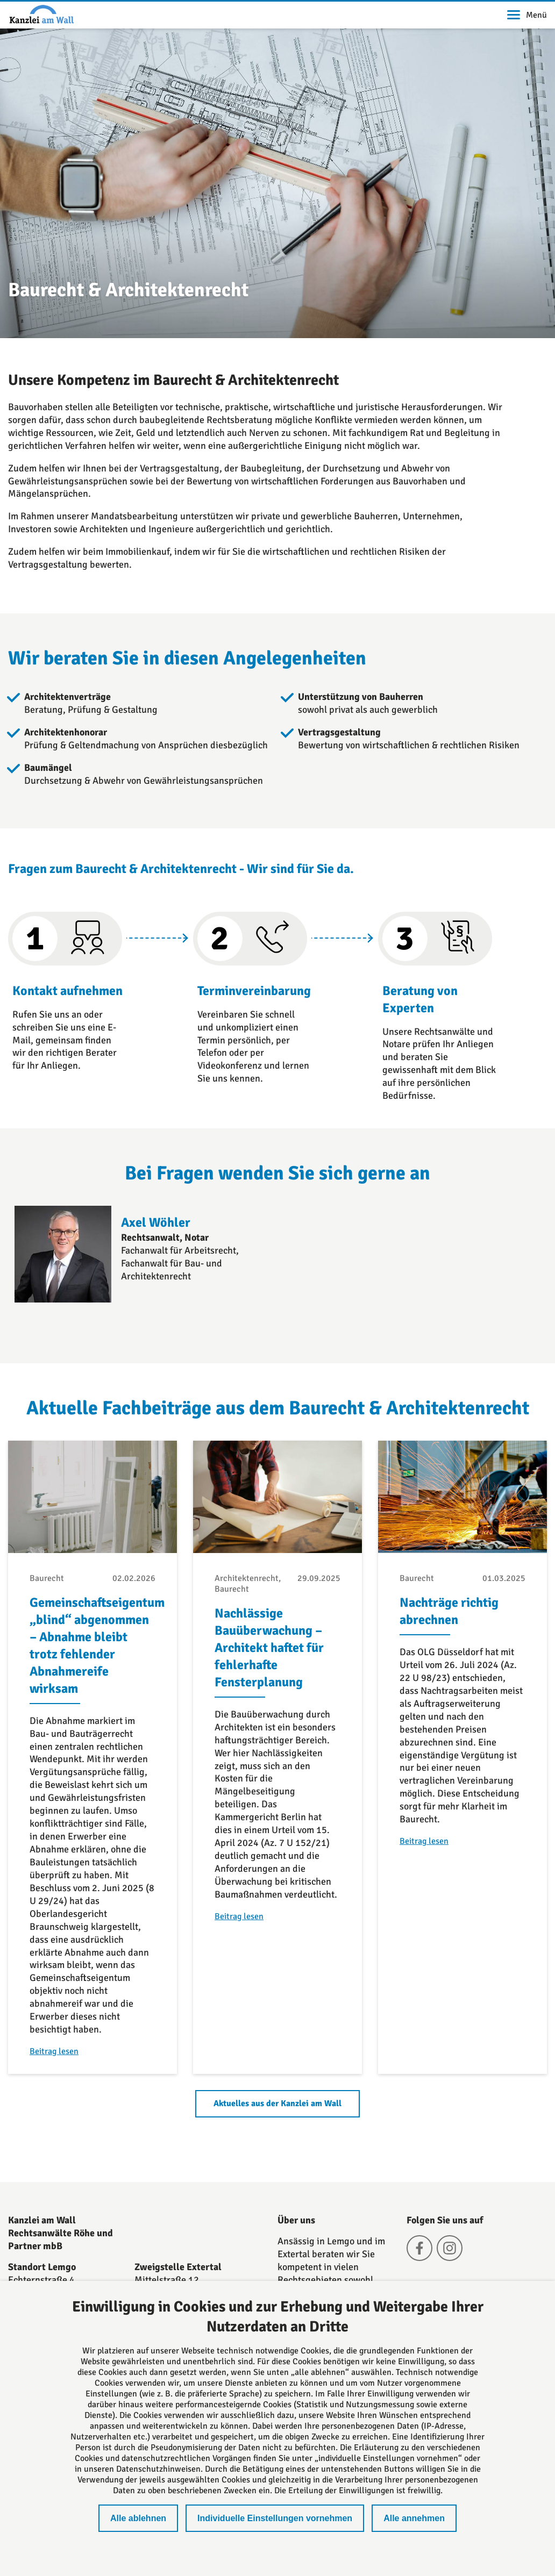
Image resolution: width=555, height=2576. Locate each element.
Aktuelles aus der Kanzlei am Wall (277, 2103)
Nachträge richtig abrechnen (449, 1611)
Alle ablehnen (138, 2518)
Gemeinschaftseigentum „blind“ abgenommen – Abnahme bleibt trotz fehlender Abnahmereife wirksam (97, 1645)
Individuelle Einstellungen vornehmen (274, 2518)
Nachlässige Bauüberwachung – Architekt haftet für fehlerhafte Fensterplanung (269, 1647)
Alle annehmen (414, 2518)
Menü (527, 15)
